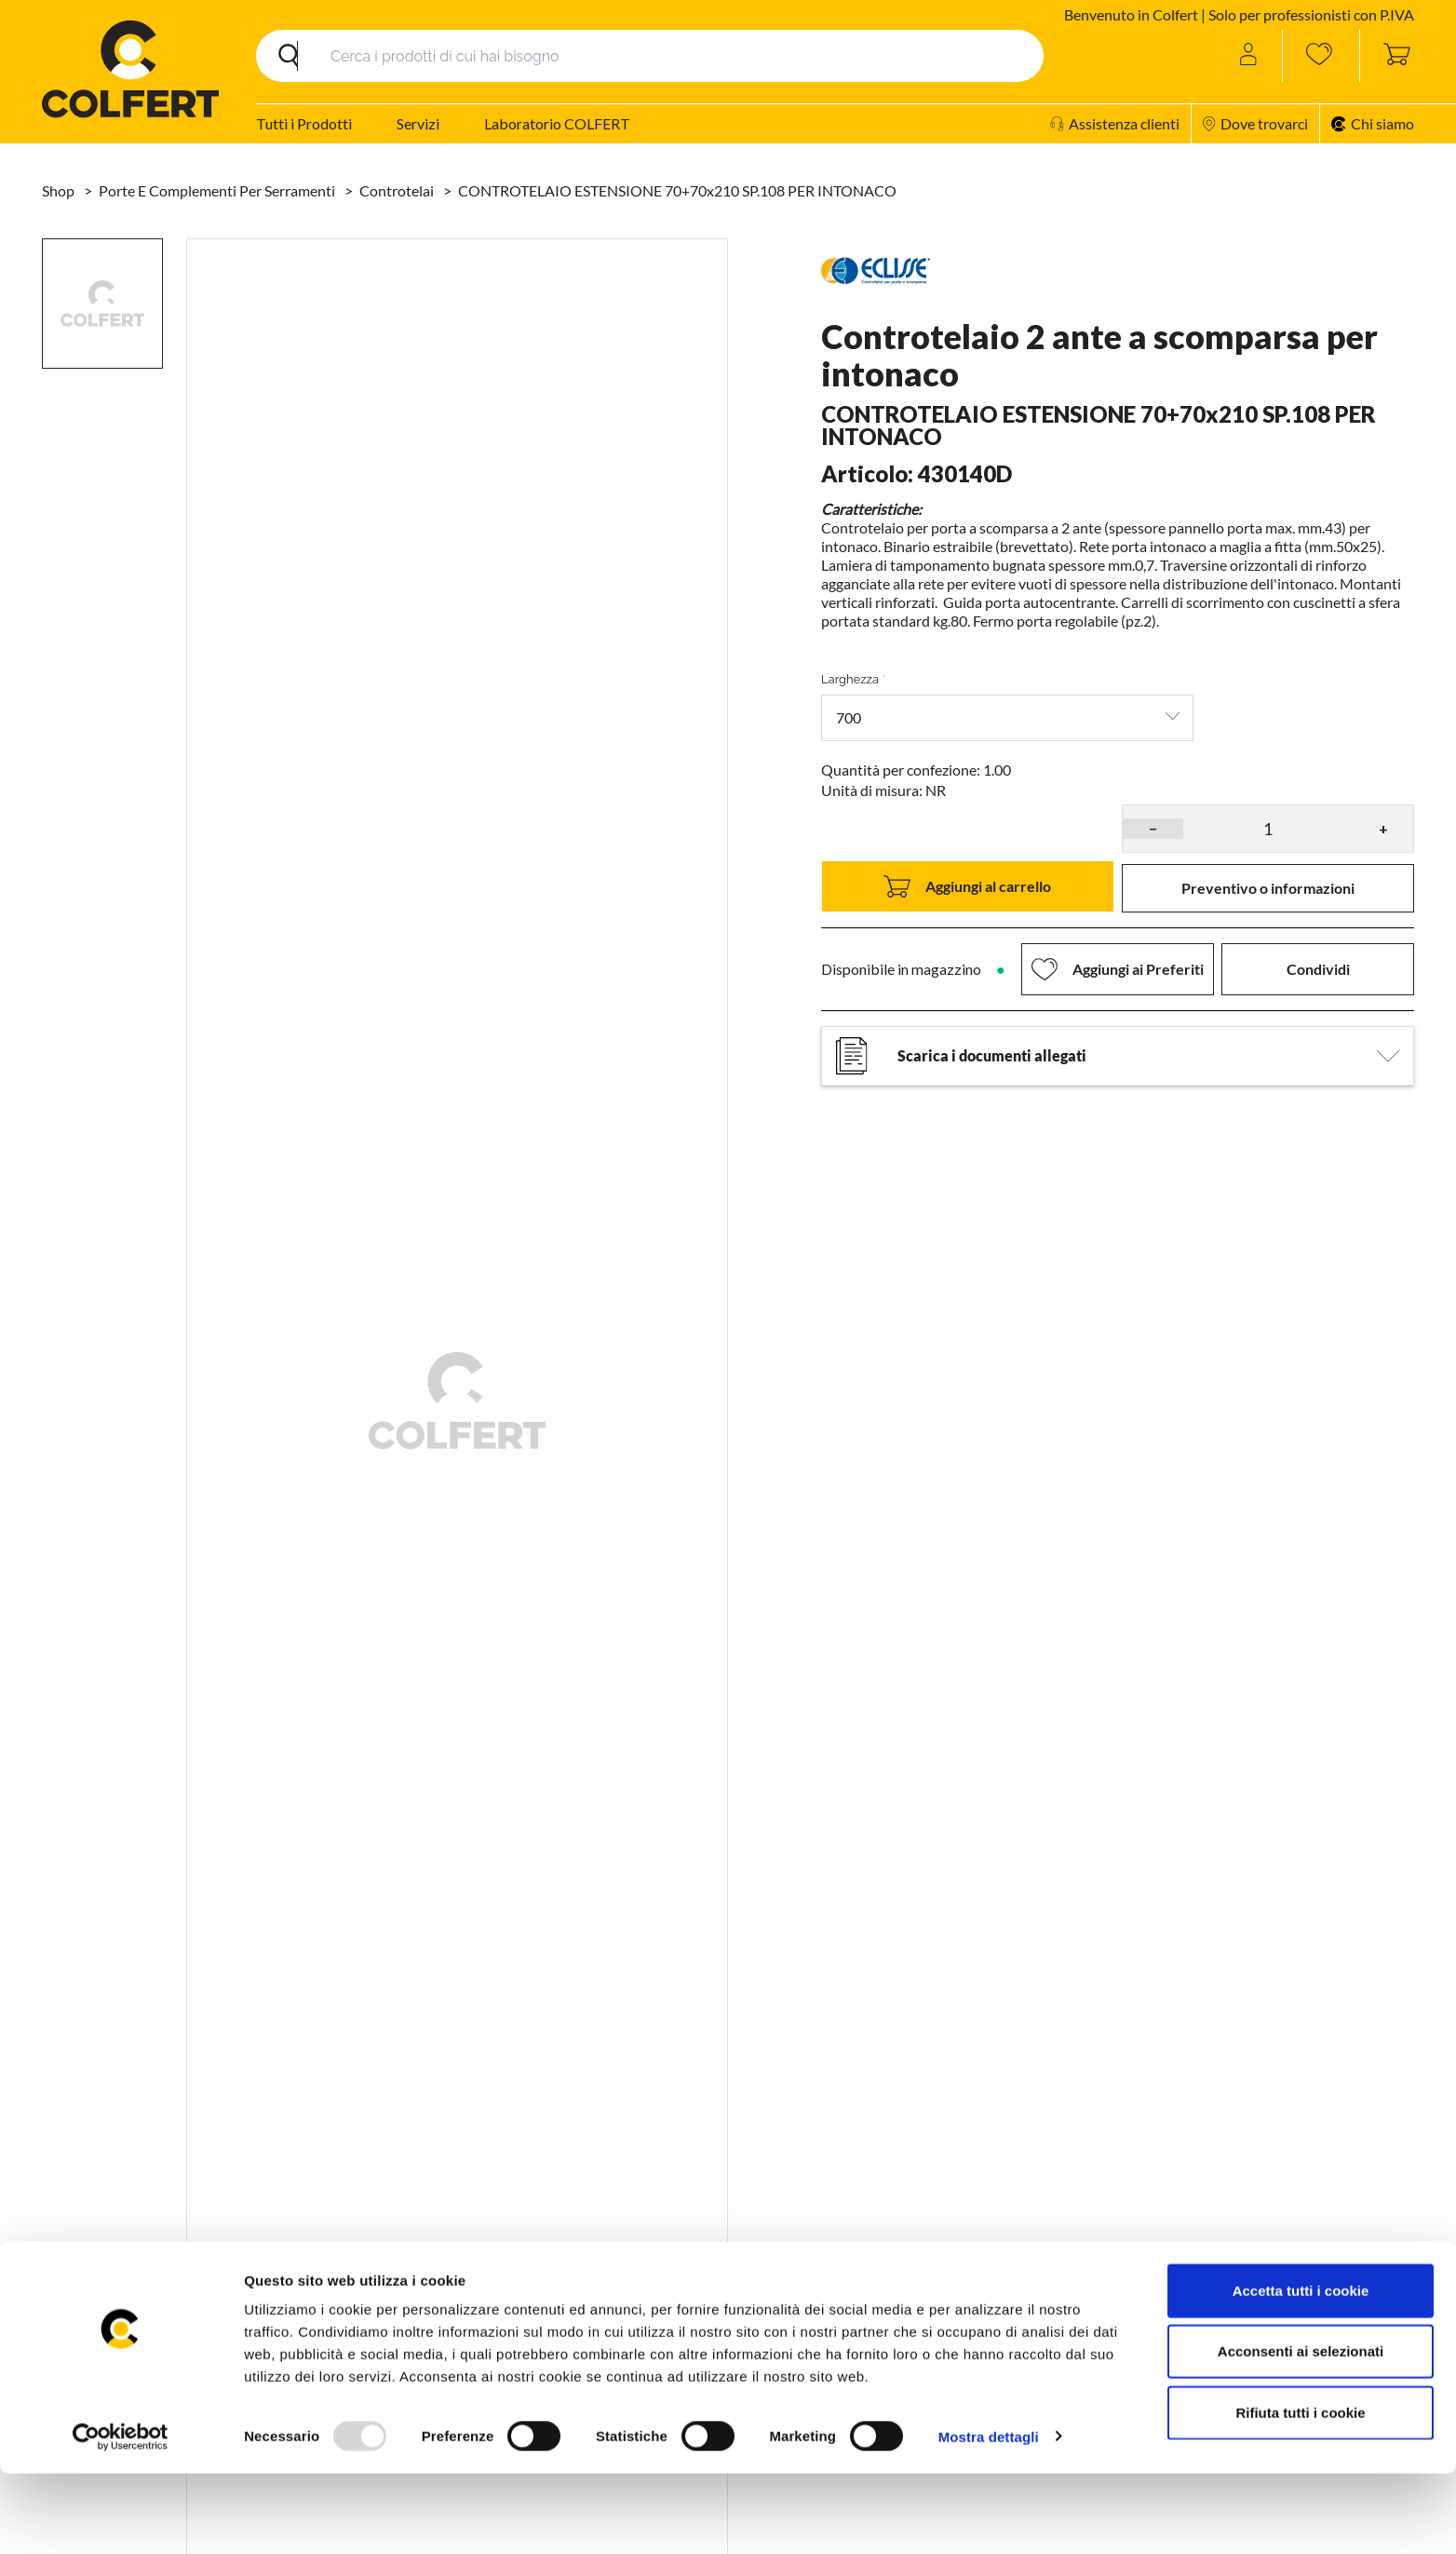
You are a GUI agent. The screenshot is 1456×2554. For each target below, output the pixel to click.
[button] (1268, 888)
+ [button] (1383, 828)
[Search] (650, 56)
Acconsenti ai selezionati (1300, 2432)
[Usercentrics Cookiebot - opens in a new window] (120, 2518)
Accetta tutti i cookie (1301, 2371)
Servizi (418, 123)
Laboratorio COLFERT (557, 123)
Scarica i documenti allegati (1117, 1055)
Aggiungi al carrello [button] (967, 886)
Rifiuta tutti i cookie (1300, 2493)
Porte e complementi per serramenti (218, 190)
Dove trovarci (1255, 123)
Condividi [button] (1318, 969)
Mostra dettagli (988, 2517)
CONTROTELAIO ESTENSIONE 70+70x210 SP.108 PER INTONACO (677, 190)
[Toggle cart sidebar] (1387, 56)
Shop (59, 190)
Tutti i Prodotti (304, 123)
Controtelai (398, 190)
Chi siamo (1372, 123)
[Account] (1250, 56)
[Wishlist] (1321, 56)
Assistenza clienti (1115, 123)
